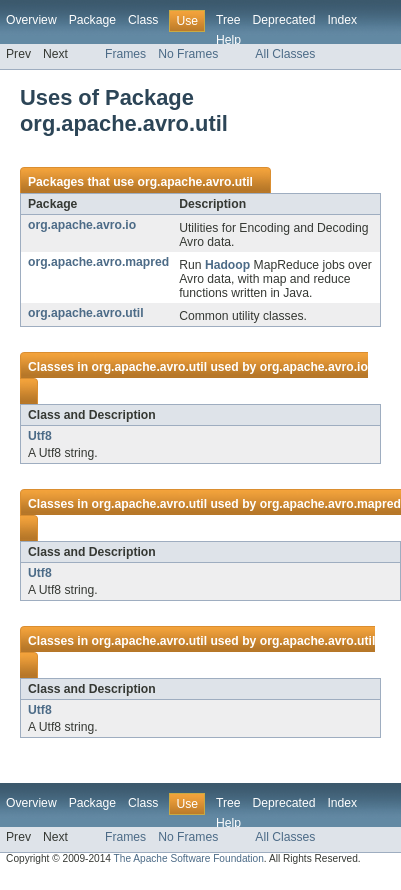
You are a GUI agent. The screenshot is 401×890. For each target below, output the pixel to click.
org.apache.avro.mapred (98, 262)
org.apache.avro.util (195, 182)
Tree (228, 20)
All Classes (285, 54)
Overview (31, 20)
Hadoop (227, 265)
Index (342, 20)
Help (228, 40)
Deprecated (284, 20)
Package (92, 20)
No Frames (188, 54)
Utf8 (40, 436)
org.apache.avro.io (82, 225)
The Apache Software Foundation (189, 858)
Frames (125, 54)
